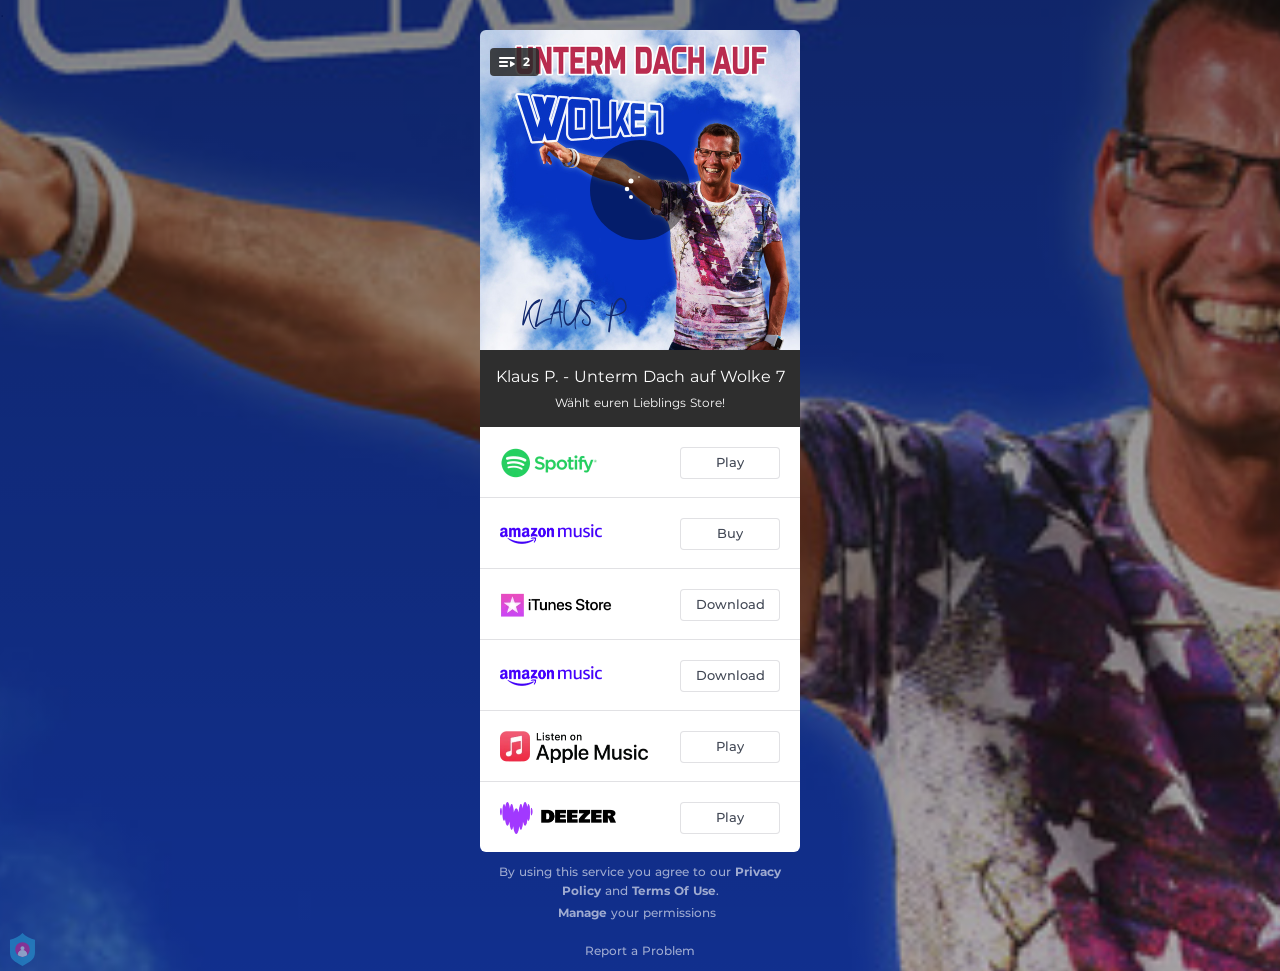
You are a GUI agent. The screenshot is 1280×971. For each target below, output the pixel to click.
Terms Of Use (674, 890)
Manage (582, 912)
